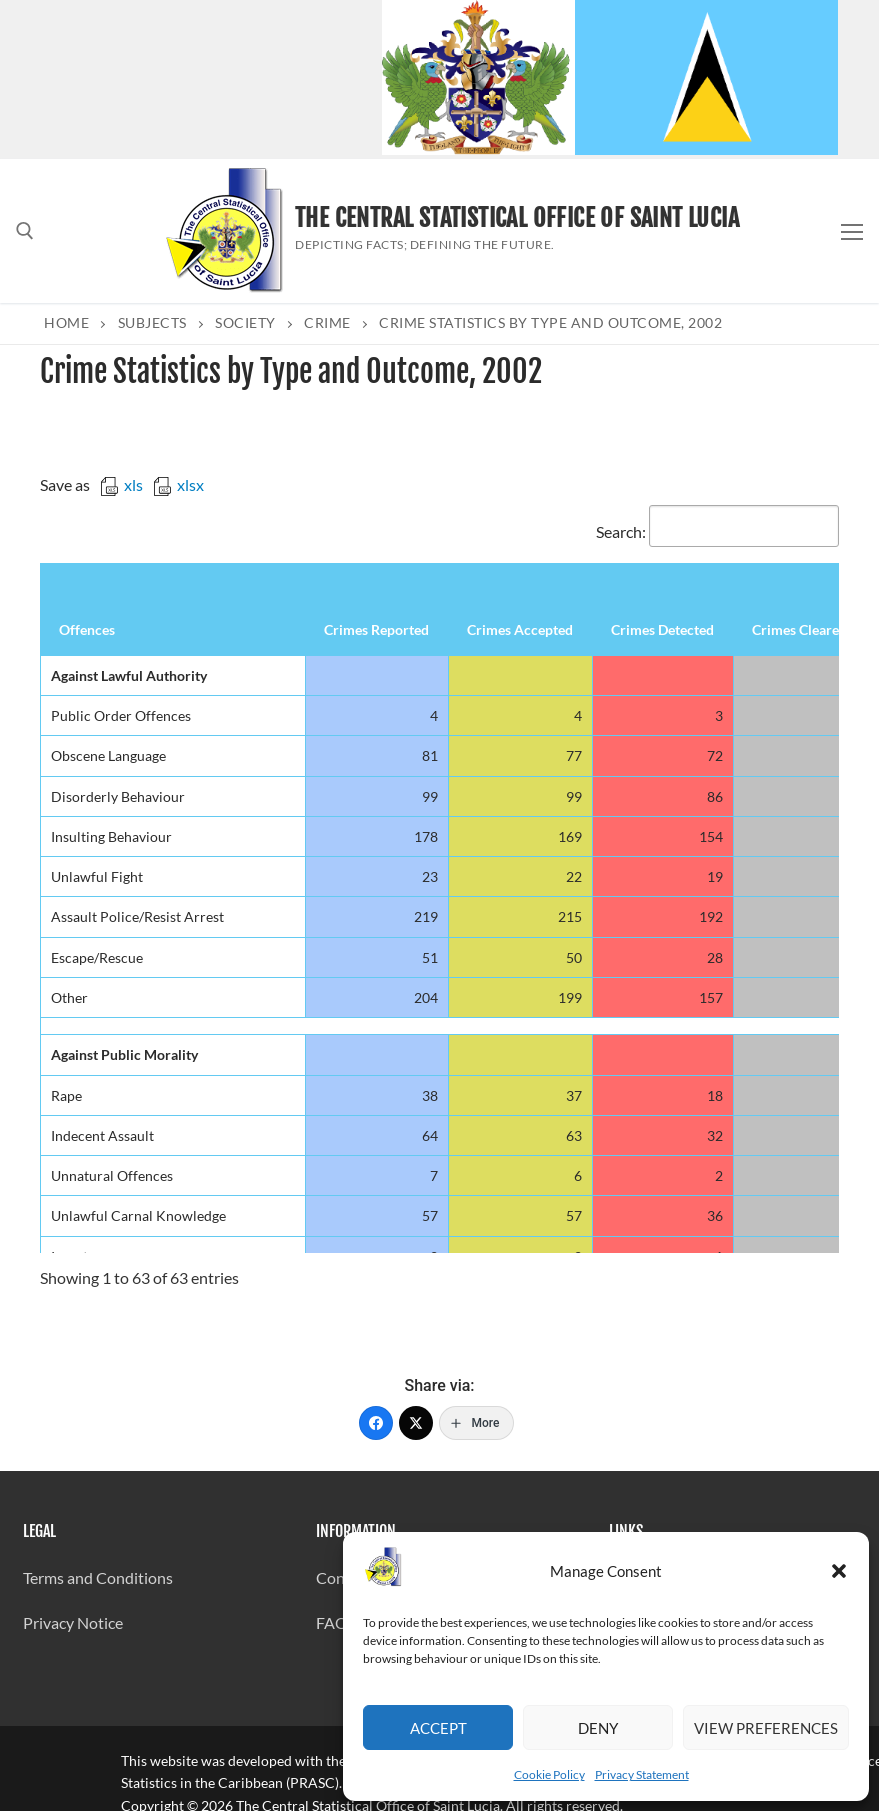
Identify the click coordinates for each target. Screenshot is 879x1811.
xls (121, 484)
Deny (598, 1728)
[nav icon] (852, 231)
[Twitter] (416, 1423)
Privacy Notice (73, 1622)
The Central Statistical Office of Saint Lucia (517, 218)
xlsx (178, 484)
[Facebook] (376, 1423)
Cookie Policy (549, 1774)
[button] (839, 1571)
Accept (438, 1728)
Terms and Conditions (98, 1577)
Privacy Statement (642, 1774)
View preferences (766, 1728)
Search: (717, 531)
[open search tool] (25, 231)
